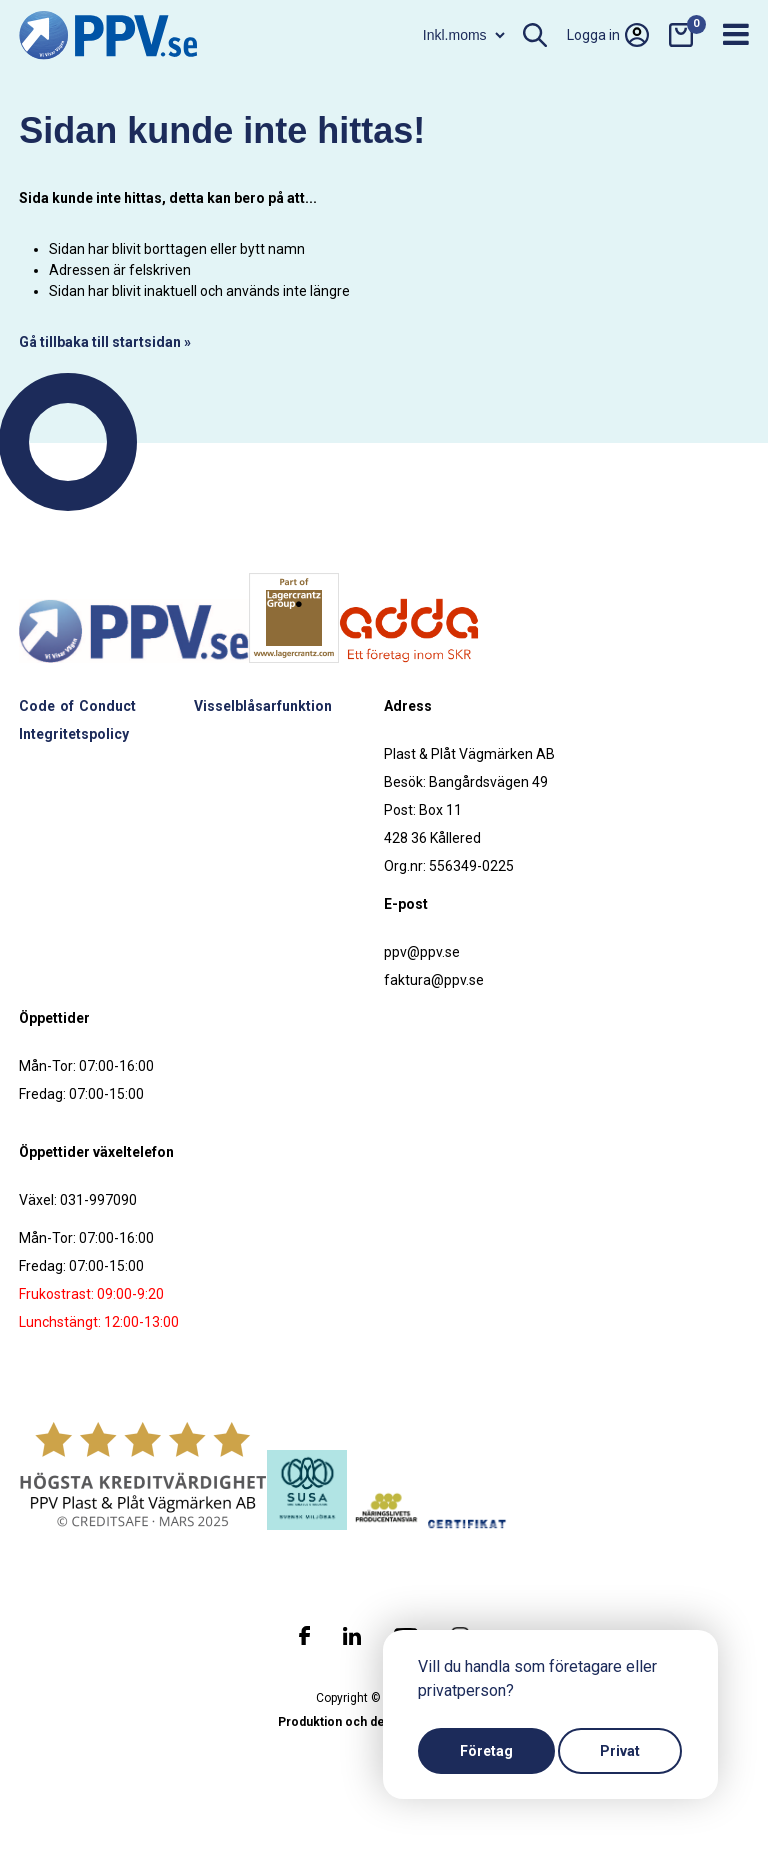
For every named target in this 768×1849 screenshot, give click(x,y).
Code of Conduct (77, 706)
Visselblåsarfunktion (263, 706)
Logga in (608, 35)
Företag (486, 1751)
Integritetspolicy (74, 734)
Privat (620, 1751)
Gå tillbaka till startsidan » (105, 342)
